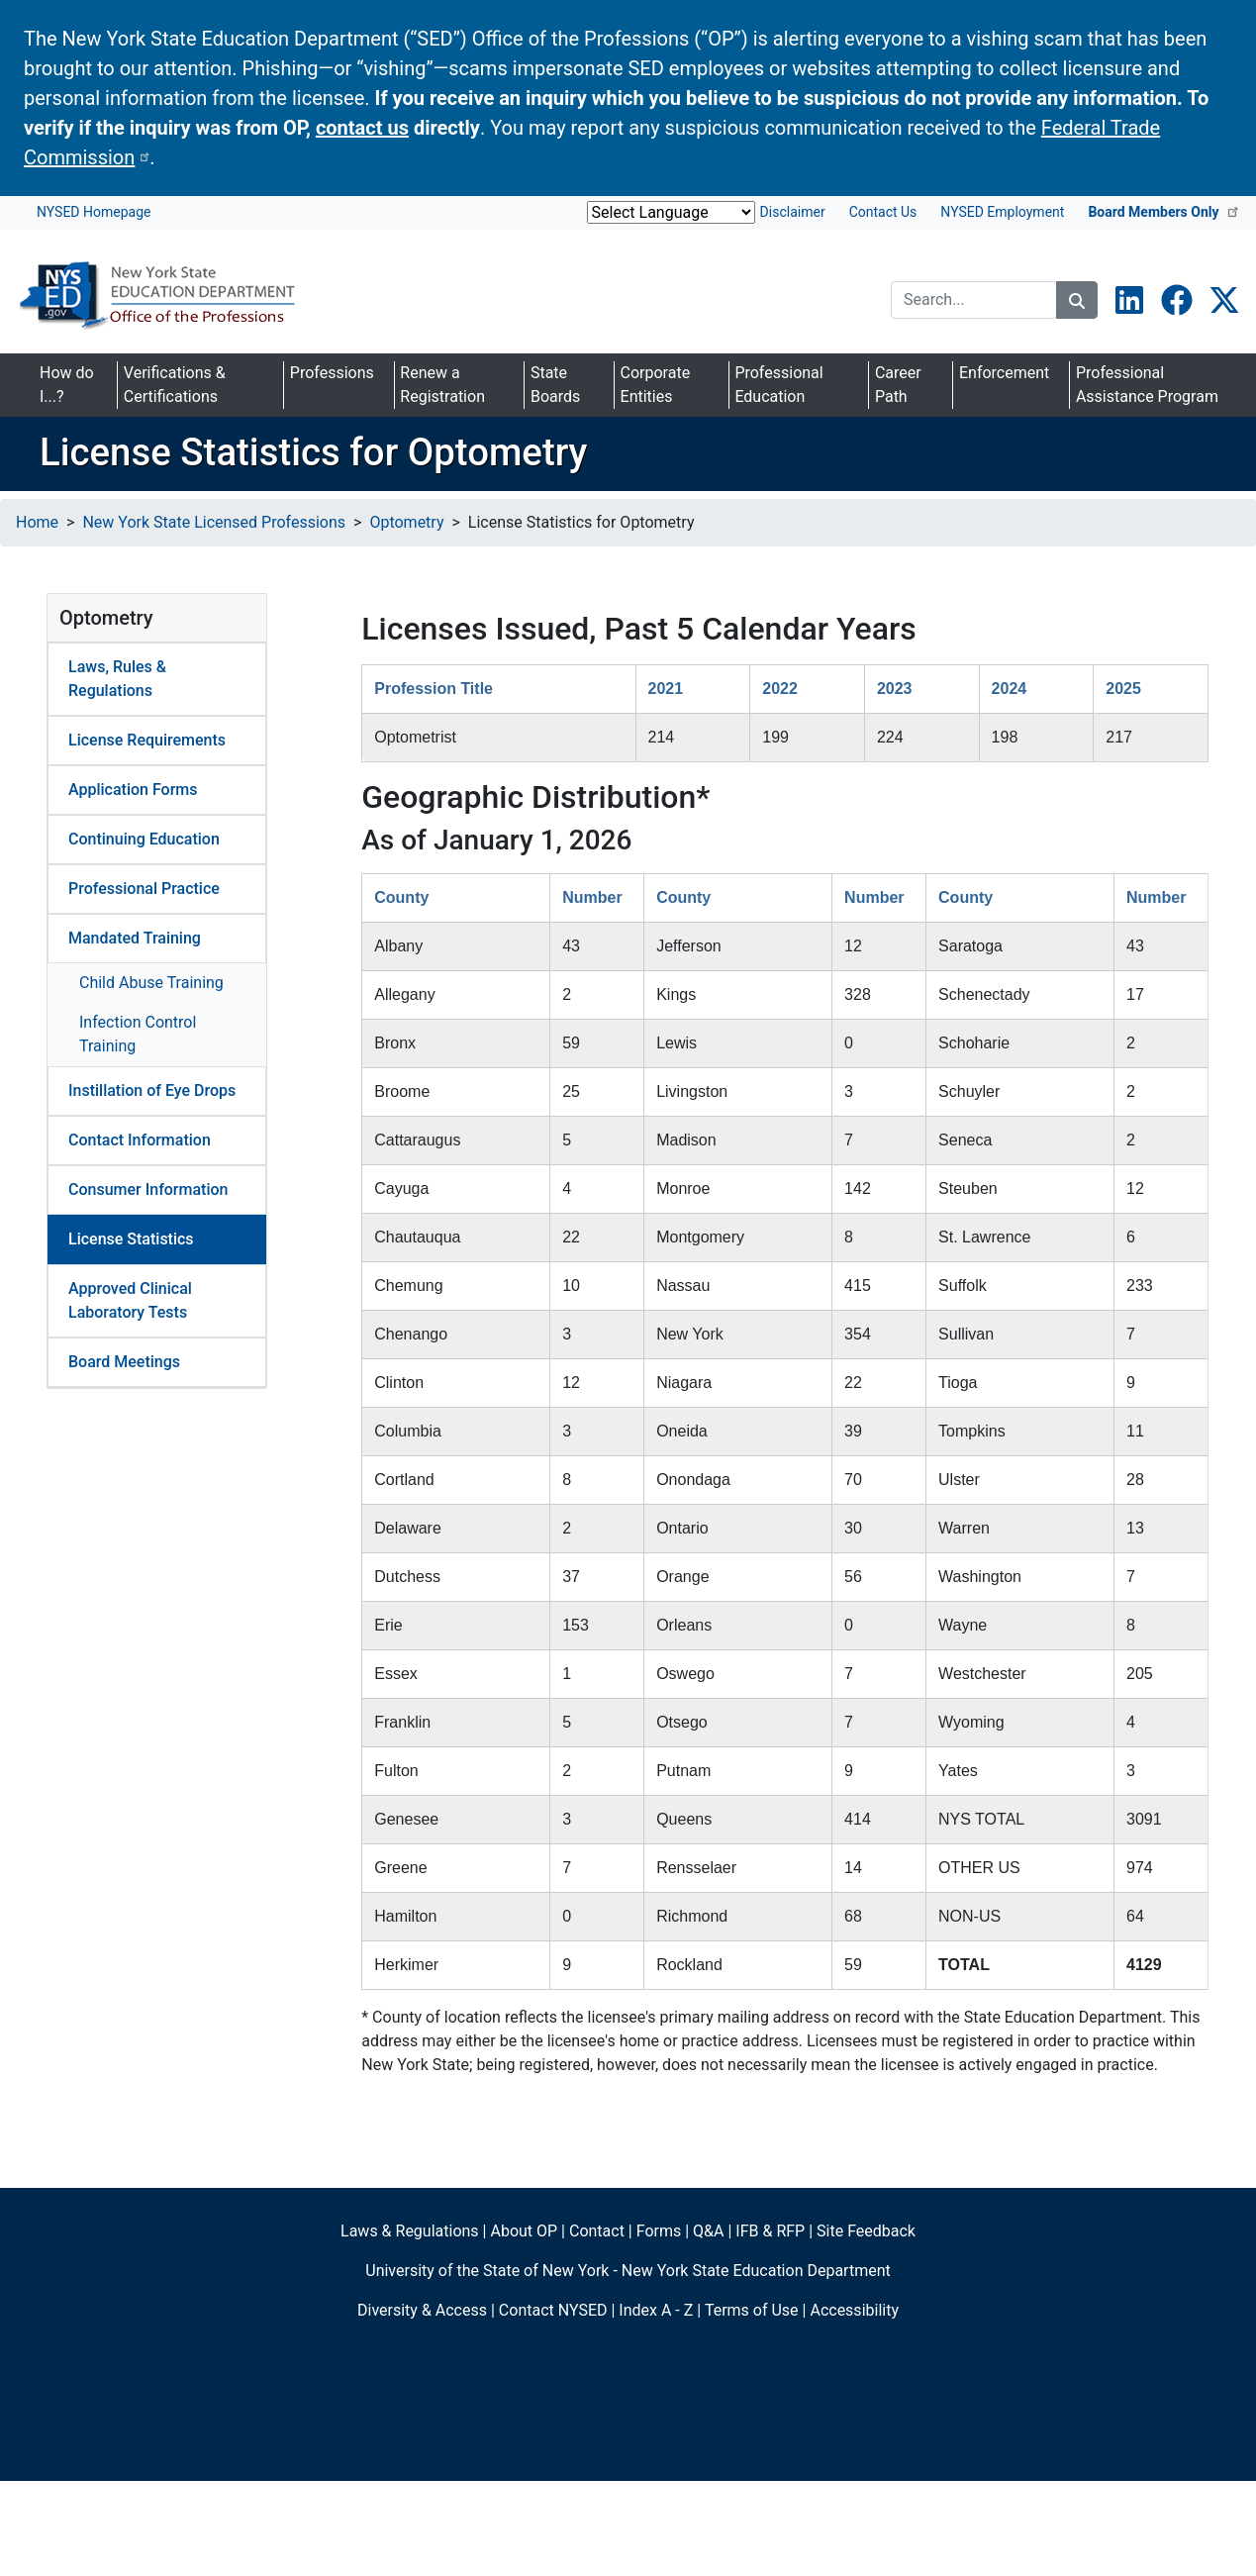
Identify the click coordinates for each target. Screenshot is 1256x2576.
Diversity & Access (422, 2310)
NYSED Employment (1002, 212)
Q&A (708, 2231)
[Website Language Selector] (671, 212)
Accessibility (854, 2310)
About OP (523, 2231)
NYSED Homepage (93, 212)
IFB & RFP (770, 2231)
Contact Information (139, 1140)
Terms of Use (752, 2310)
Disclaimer (792, 212)
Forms (659, 2231)
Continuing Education (144, 839)
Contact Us (883, 212)
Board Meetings (124, 1361)
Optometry (406, 522)
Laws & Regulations (409, 2231)
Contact (597, 2231)
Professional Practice (144, 888)
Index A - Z (656, 2310)
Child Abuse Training (151, 982)
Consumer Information (148, 1189)
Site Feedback (866, 2231)
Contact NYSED (553, 2310)
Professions (332, 372)
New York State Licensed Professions (213, 522)
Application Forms (133, 789)
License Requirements (147, 740)
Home (37, 522)
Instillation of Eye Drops (152, 1090)
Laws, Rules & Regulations (117, 678)
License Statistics (131, 1239)
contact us (362, 128)
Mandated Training (134, 938)
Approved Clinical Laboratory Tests (130, 1300)
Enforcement (1004, 372)
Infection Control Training (137, 1034)
